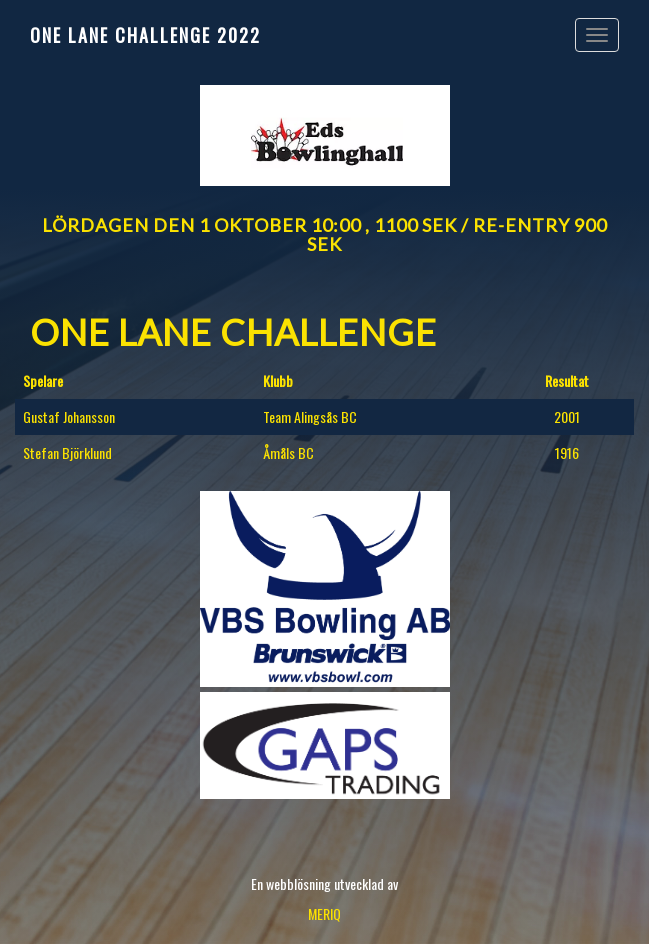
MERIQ (324, 913)
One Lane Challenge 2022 (145, 35)
